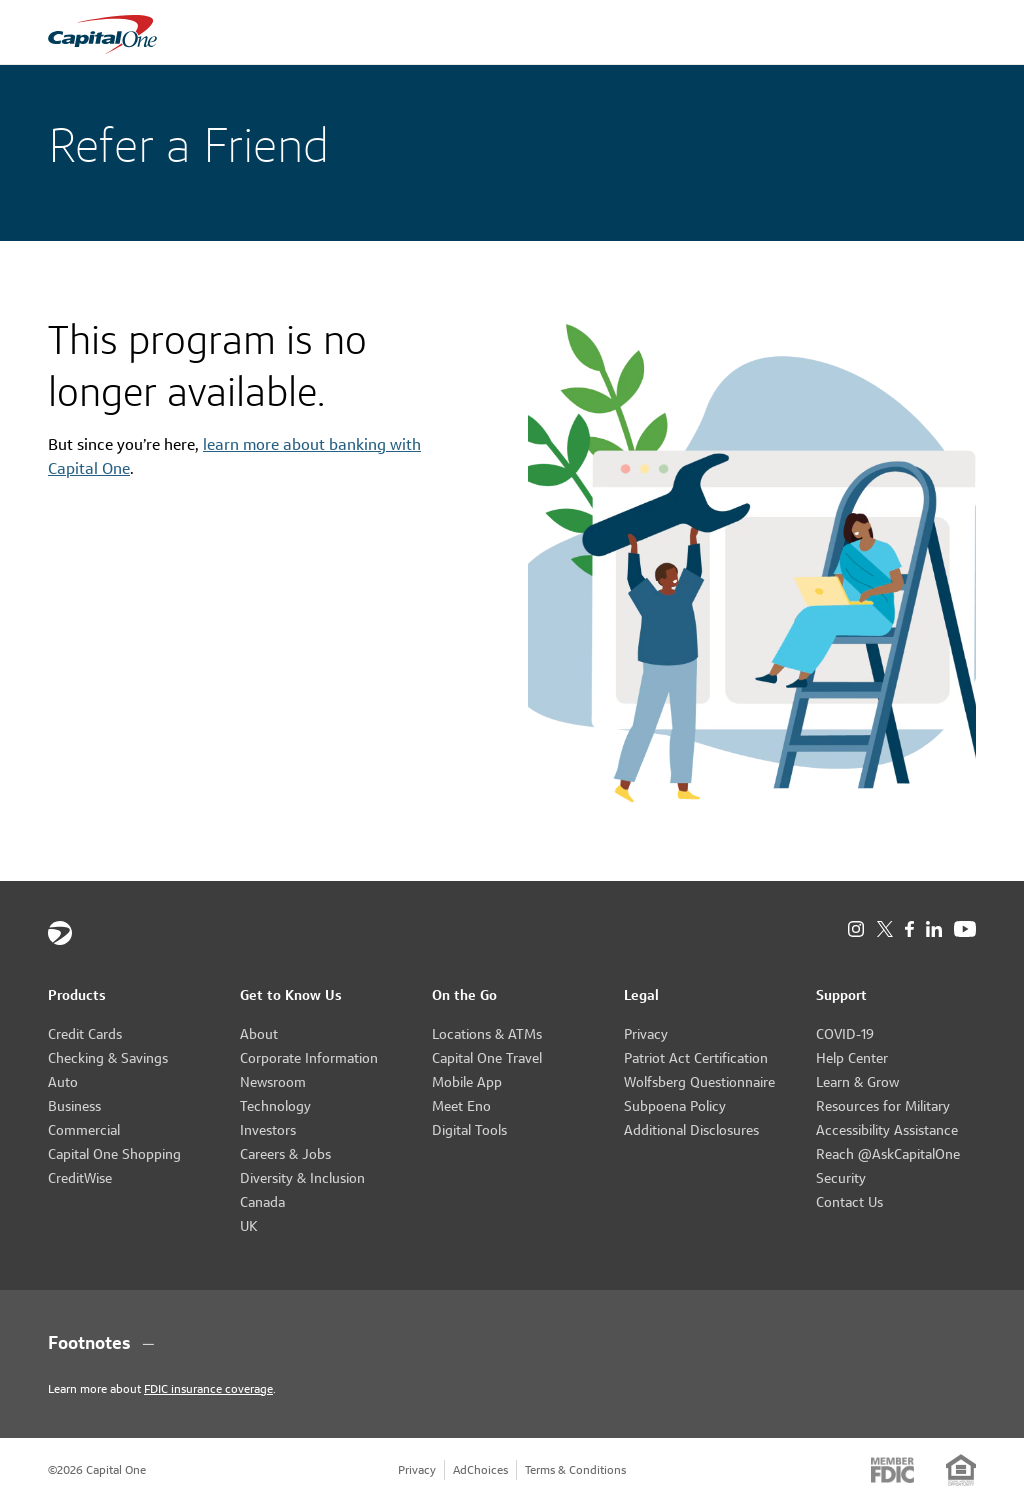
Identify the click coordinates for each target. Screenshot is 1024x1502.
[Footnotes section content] (512, 1343)
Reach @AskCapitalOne (888, 1154)
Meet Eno (461, 1106)
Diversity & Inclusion (302, 1178)
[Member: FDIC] (892, 1470)
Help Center (852, 1058)
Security (841, 1178)
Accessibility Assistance (887, 1130)
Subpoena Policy (675, 1106)
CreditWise (80, 1178)
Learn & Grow (857, 1082)
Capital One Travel (487, 1058)
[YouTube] (965, 929)
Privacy (646, 1034)
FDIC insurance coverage (208, 1388)
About (259, 1034)
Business (74, 1106)
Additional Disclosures (691, 1130)
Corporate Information (309, 1058)
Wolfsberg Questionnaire (699, 1082)
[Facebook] (909, 929)
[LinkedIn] (934, 929)
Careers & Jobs (285, 1154)
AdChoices (480, 1469)
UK (249, 1226)
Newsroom (273, 1082)
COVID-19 (845, 1034)
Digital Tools (469, 1130)
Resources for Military (883, 1106)
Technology (275, 1106)
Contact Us (849, 1202)
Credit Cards (85, 1034)
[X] (884, 929)
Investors (268, 1130)
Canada (262, 1202)
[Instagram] (856, 929)
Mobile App (467, 1082)
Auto (63, 1082)
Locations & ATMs (487, 1034)
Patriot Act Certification (696, 1058)
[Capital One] (60, 933)
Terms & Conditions (575, 1469)
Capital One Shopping (114, 1154)
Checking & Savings (108, 1058)
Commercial (84, 1130)
